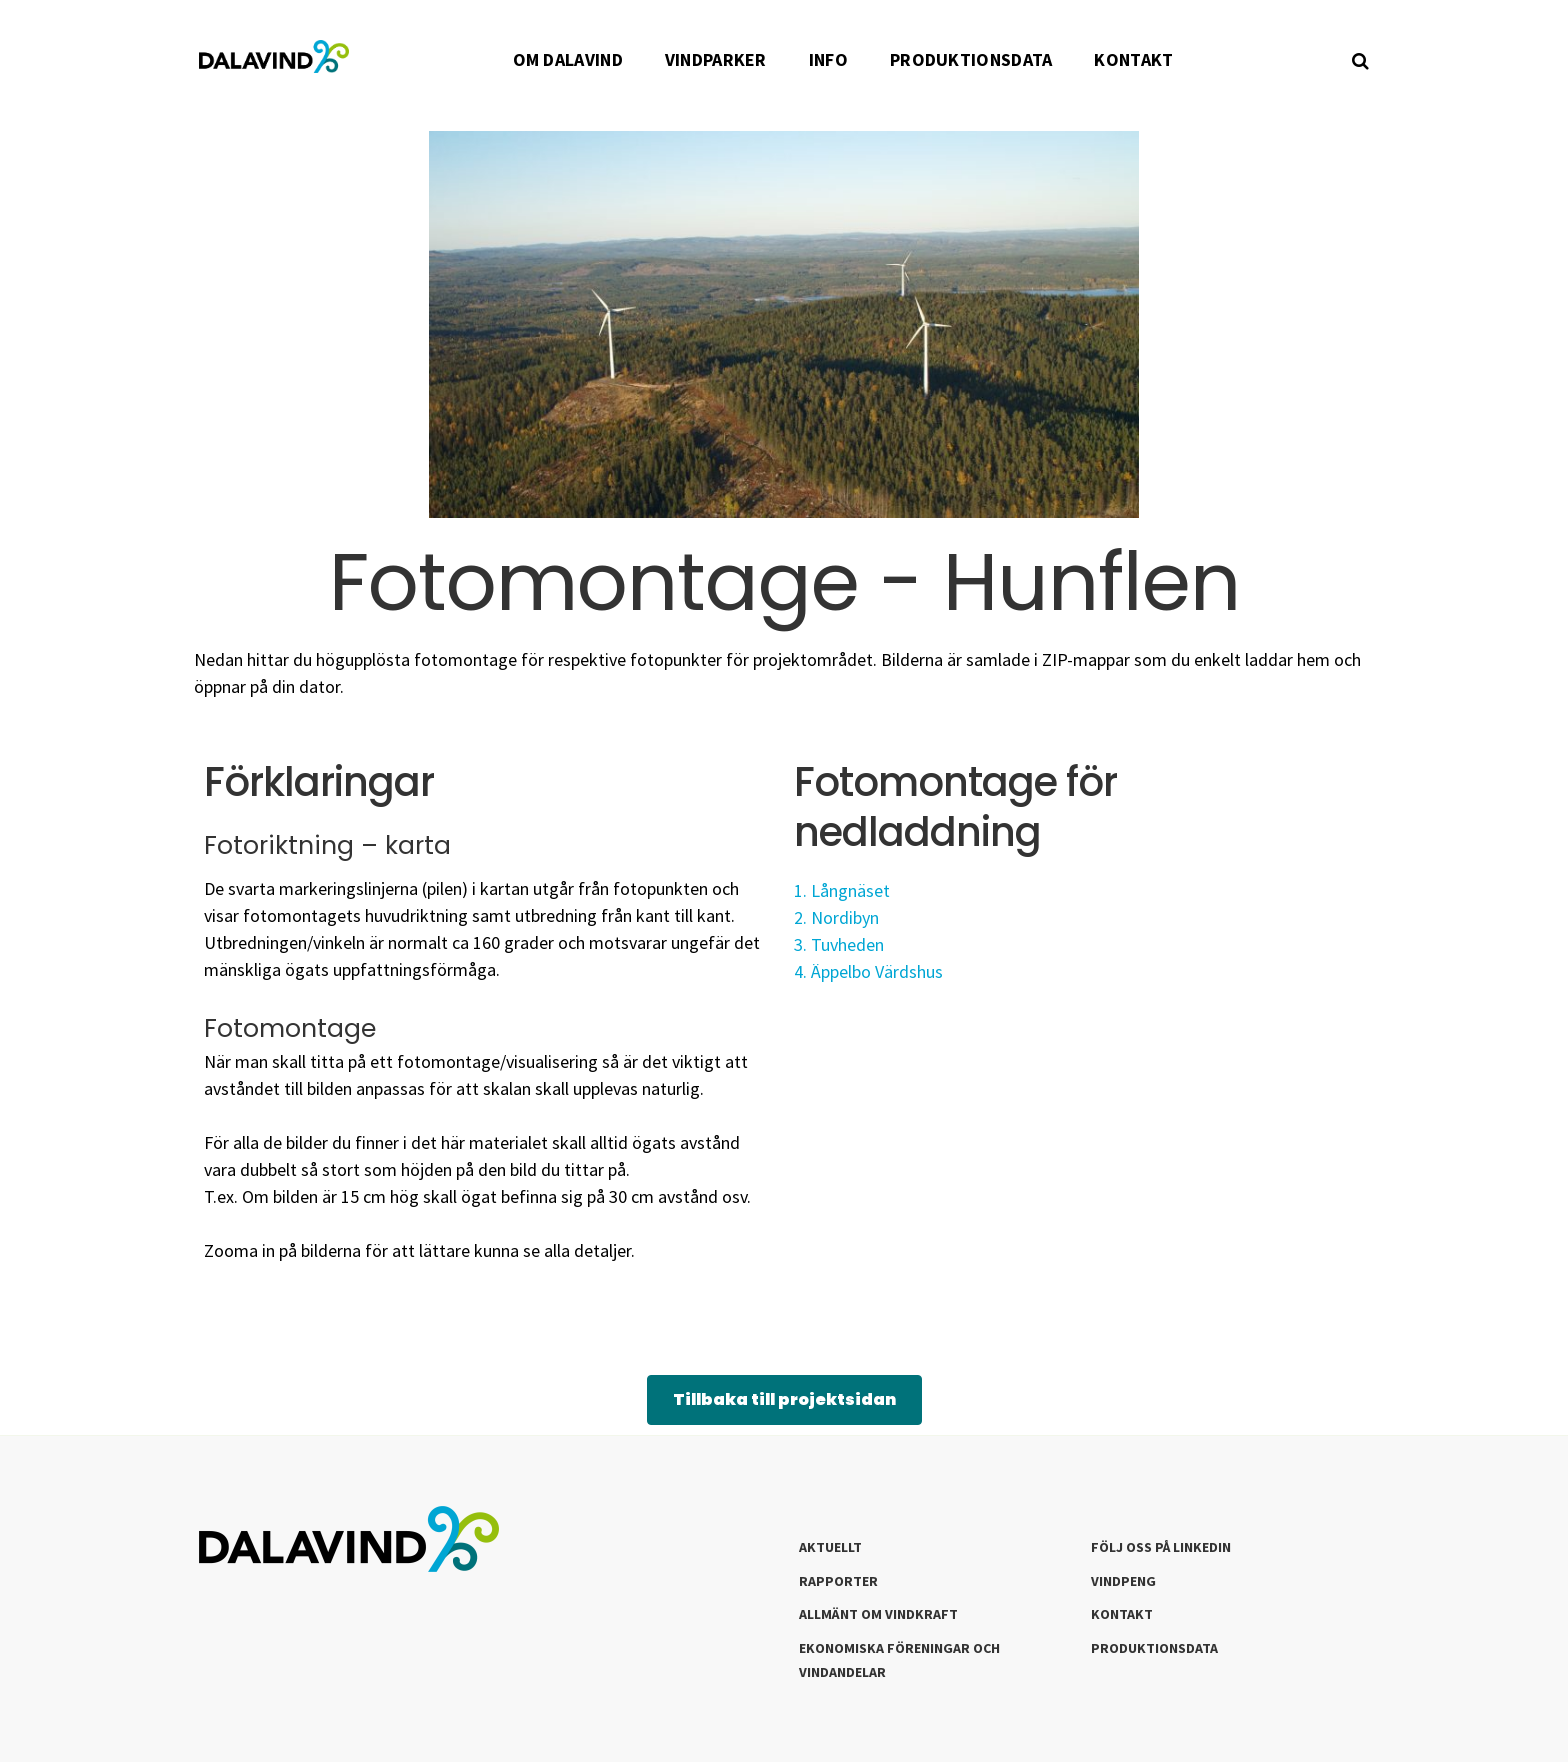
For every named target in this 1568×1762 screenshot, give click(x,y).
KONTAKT (1133, 59)
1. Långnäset (842, 890)
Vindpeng (1123, 1581)
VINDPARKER (716, 59)
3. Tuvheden (839, 944)
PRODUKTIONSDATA (971, 59)
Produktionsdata (1154, 1648)
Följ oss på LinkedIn (1161, 1547)
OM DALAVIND (568, 59)
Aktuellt (830, 1547)
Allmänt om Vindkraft (878, 1614)
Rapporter (838, 1581)
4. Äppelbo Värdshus (870, 971)
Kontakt (1122, 1614)
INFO (828, 59)
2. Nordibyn (836, 917)
